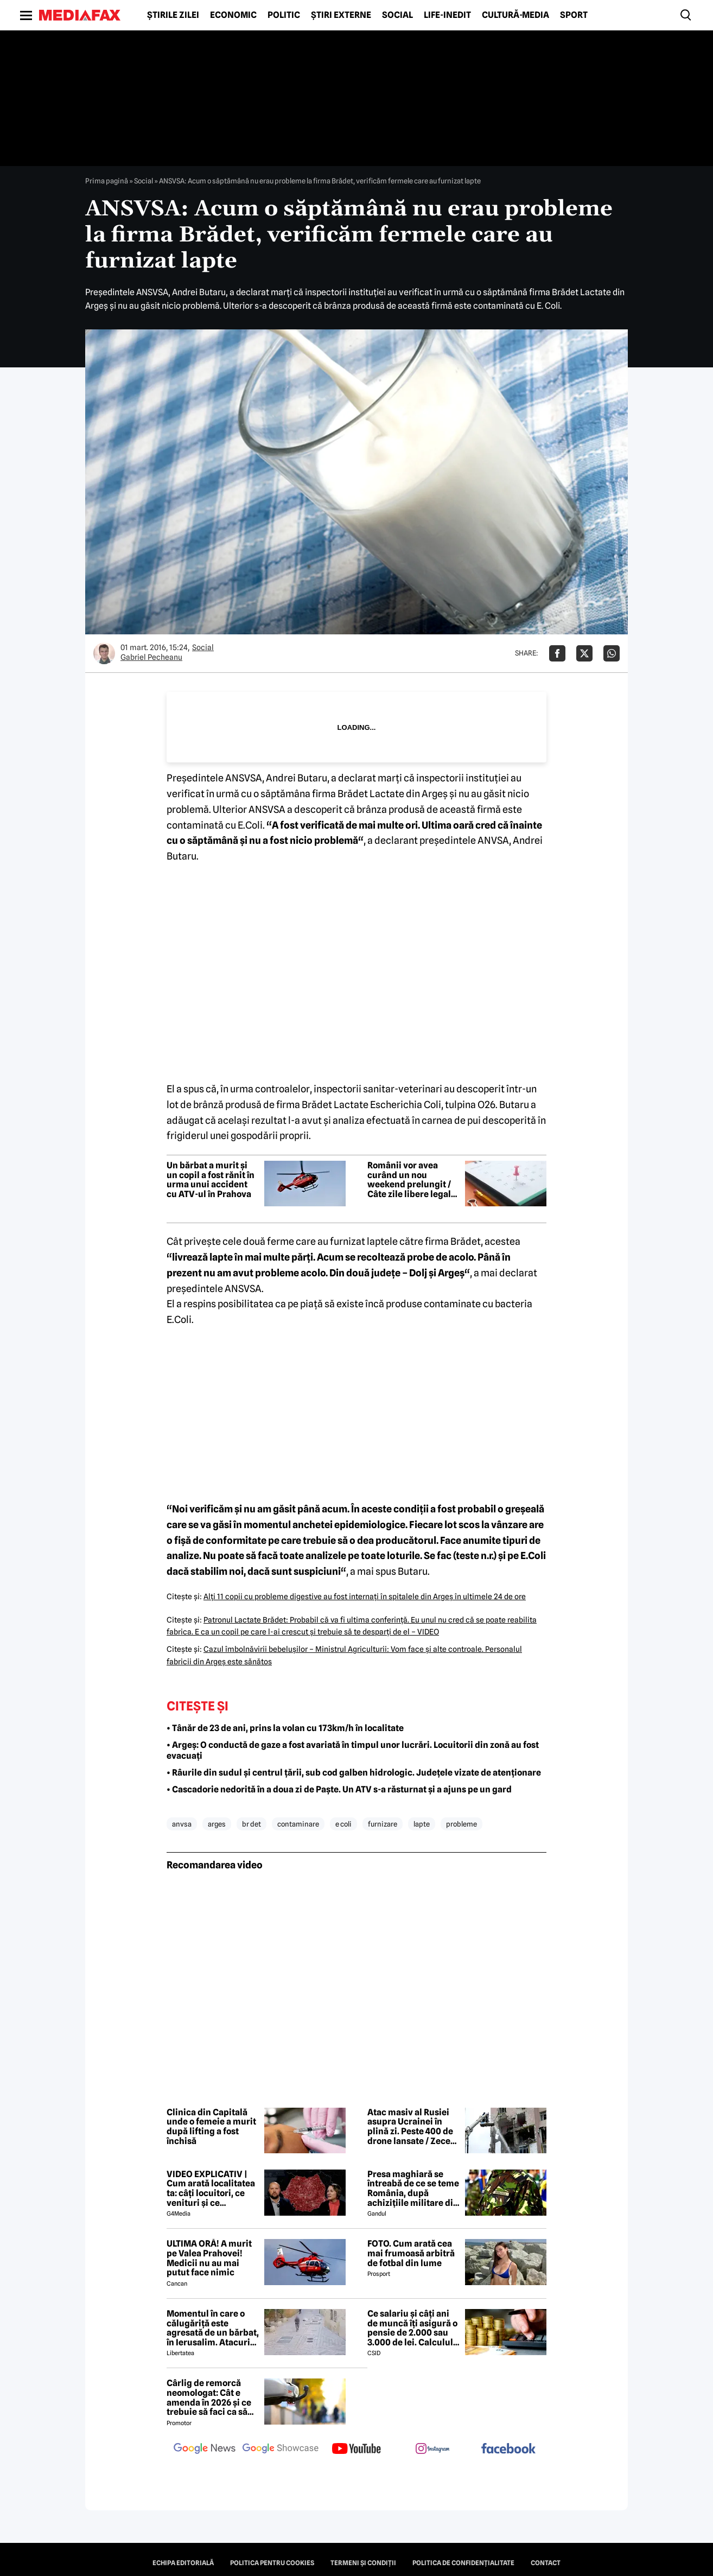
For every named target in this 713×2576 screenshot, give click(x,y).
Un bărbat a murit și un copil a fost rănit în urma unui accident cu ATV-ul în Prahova (210, 1180)
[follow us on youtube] (356, 2449)
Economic (233, 15)
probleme (461, 1824)
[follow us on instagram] (432, 2449)
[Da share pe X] (584, 653)
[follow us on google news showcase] (281, 2449)
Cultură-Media (515, 15)
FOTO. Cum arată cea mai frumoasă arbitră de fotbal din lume (411, 2253)
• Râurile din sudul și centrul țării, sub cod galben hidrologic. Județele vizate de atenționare (354, 1772)
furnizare (382, 1824)
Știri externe (341, 15)
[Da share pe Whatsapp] (611, 653)
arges (217, 1824)
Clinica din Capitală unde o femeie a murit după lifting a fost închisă (211, 2127)
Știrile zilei (173, 15)
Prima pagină (106, 180)
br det (251, 1824)
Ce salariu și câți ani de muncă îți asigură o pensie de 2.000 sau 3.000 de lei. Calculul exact (412, 2328)
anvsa (182, 1824)
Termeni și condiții (363, 2563)
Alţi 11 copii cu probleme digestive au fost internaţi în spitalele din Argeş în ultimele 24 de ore (364, 1596)
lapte (421, 1824)
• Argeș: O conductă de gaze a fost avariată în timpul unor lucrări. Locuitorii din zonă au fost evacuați (353, 1750)
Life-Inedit (447, 15)
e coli (343, 1824)
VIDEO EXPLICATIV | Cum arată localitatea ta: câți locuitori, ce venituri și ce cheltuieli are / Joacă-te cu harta (211, 2189)
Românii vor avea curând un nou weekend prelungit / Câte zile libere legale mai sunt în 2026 (411, 1180)
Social (397, 15)
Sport (574, 15)
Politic (284, 15)
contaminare (298, 1824)
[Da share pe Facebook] (557, 653)
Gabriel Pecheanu (151, 657)
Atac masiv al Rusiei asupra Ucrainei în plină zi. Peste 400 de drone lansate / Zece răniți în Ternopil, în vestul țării (410, 2127)
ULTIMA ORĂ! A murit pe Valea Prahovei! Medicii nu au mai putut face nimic (209, 2258)
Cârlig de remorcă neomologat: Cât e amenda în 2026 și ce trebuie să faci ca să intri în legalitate (209, 2397)
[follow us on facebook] (508, 2449)
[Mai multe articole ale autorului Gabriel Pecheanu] (104, 653)
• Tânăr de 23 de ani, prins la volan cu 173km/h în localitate (285, 1728)
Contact (546, 2563)
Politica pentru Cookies (272, 2563)
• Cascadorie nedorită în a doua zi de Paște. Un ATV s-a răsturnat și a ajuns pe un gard (339, 1789)
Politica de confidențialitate (463, 2563)
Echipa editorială (183, 2563)
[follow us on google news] (205, 2449)
